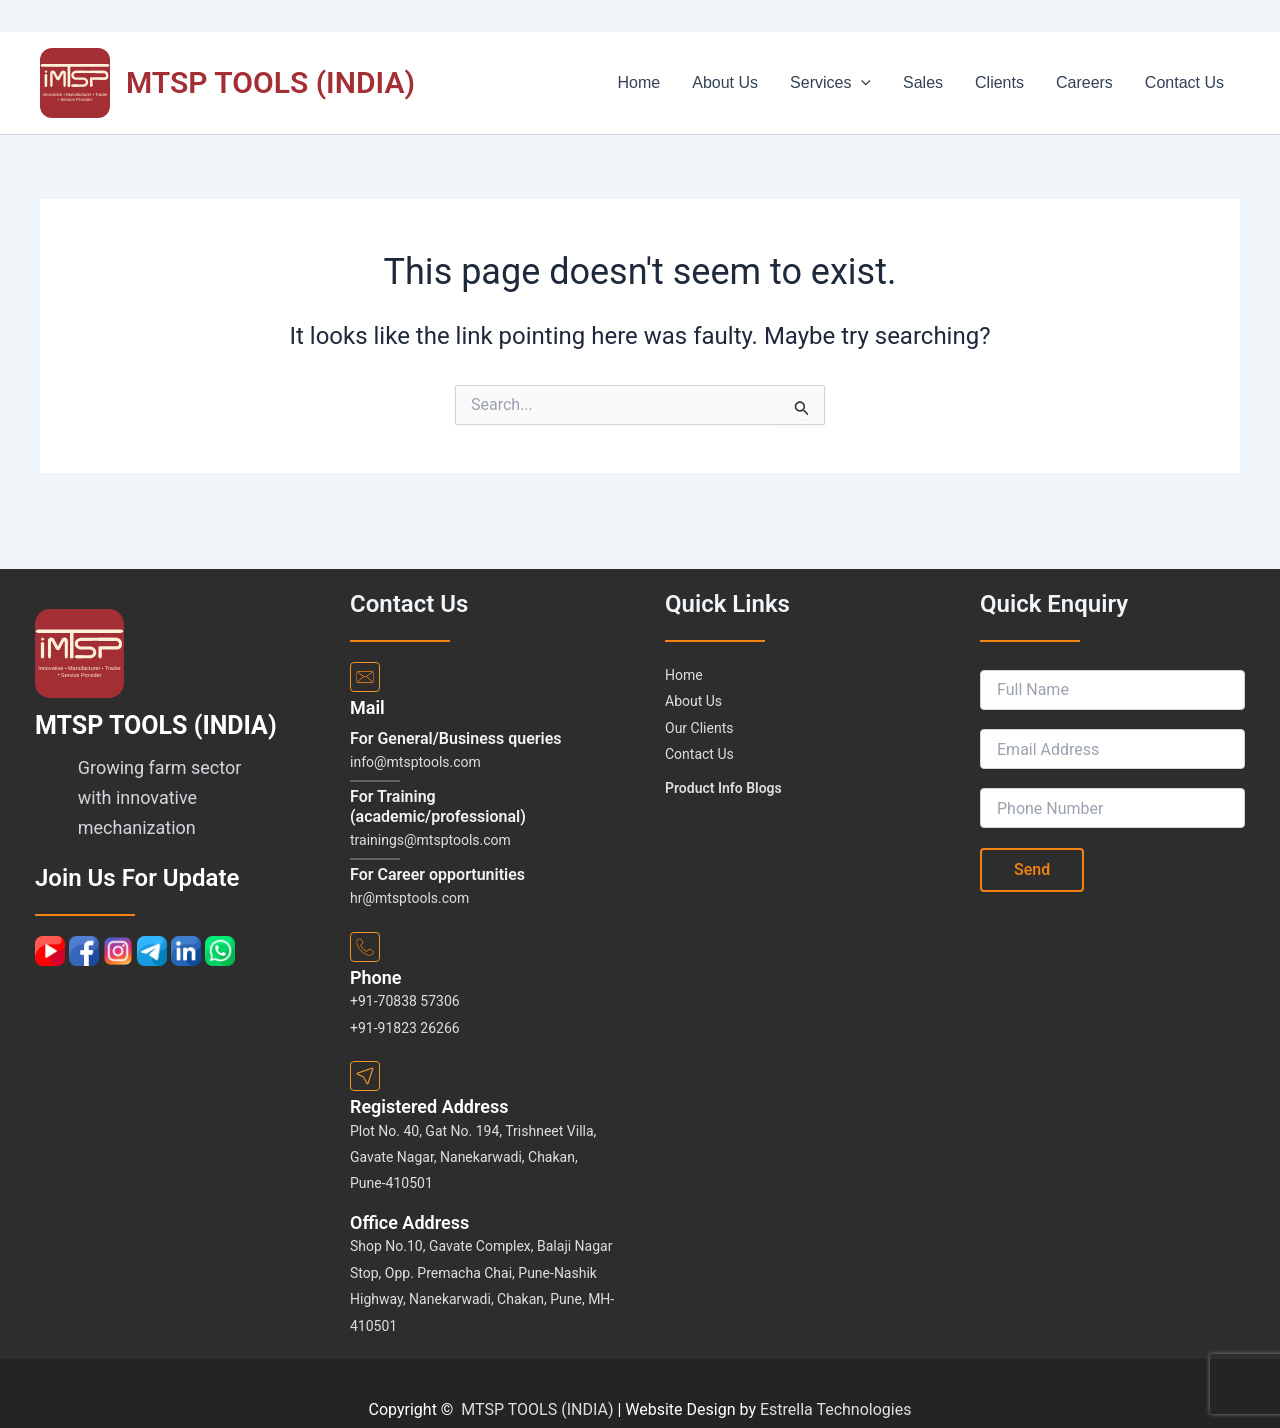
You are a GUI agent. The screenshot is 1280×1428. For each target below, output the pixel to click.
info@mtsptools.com (415, 762)
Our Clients (699, 728)
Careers (1096, 82)
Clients (1019, 82)
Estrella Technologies (836, 1409)
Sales (951, 82)
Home (691, 82)
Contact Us (1188, 82)
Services (866, 83)
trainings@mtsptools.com (430, 840)
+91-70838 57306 (405, 1001)
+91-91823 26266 (405, 1028)
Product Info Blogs (723, 788)
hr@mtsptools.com (409, 898)
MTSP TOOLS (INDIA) (270, 82)
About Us (769, 82)
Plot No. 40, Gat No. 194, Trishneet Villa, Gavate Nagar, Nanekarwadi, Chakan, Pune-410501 (473, 1157)
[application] (897, 83)
